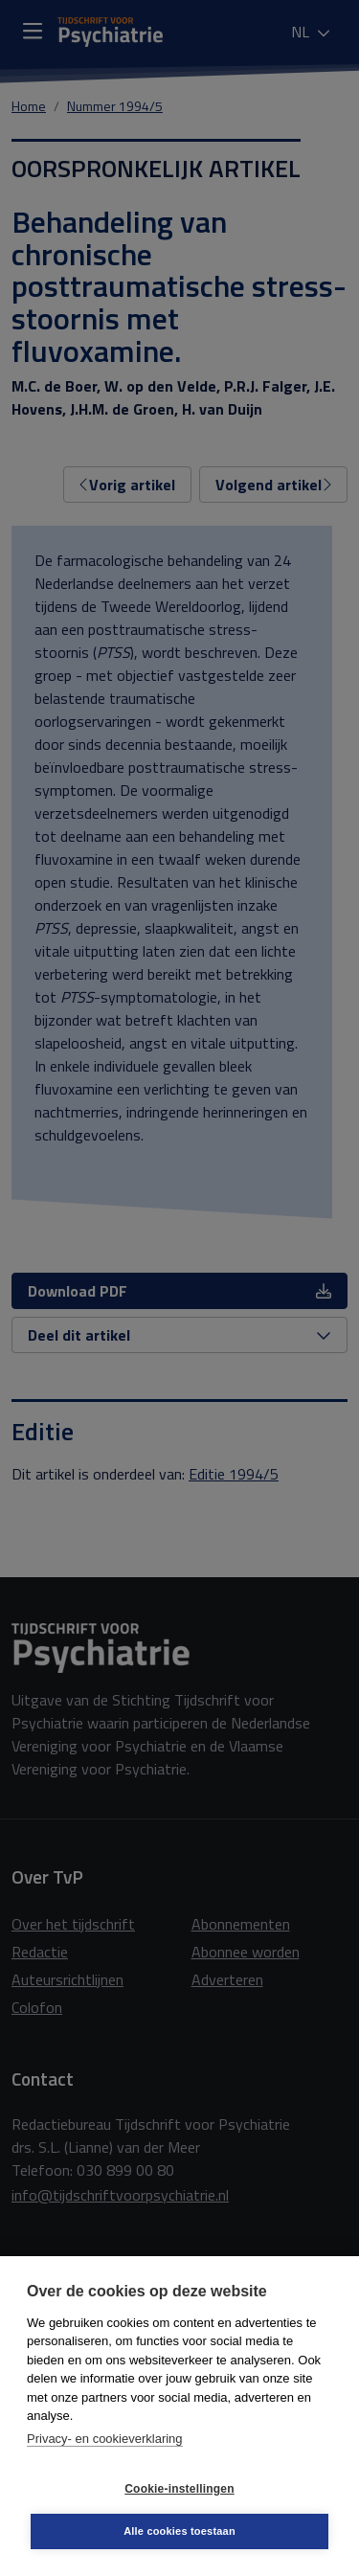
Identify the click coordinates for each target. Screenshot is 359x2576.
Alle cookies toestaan (179, 2531)
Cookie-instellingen (179, 2489)
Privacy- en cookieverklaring (105, 2438)
